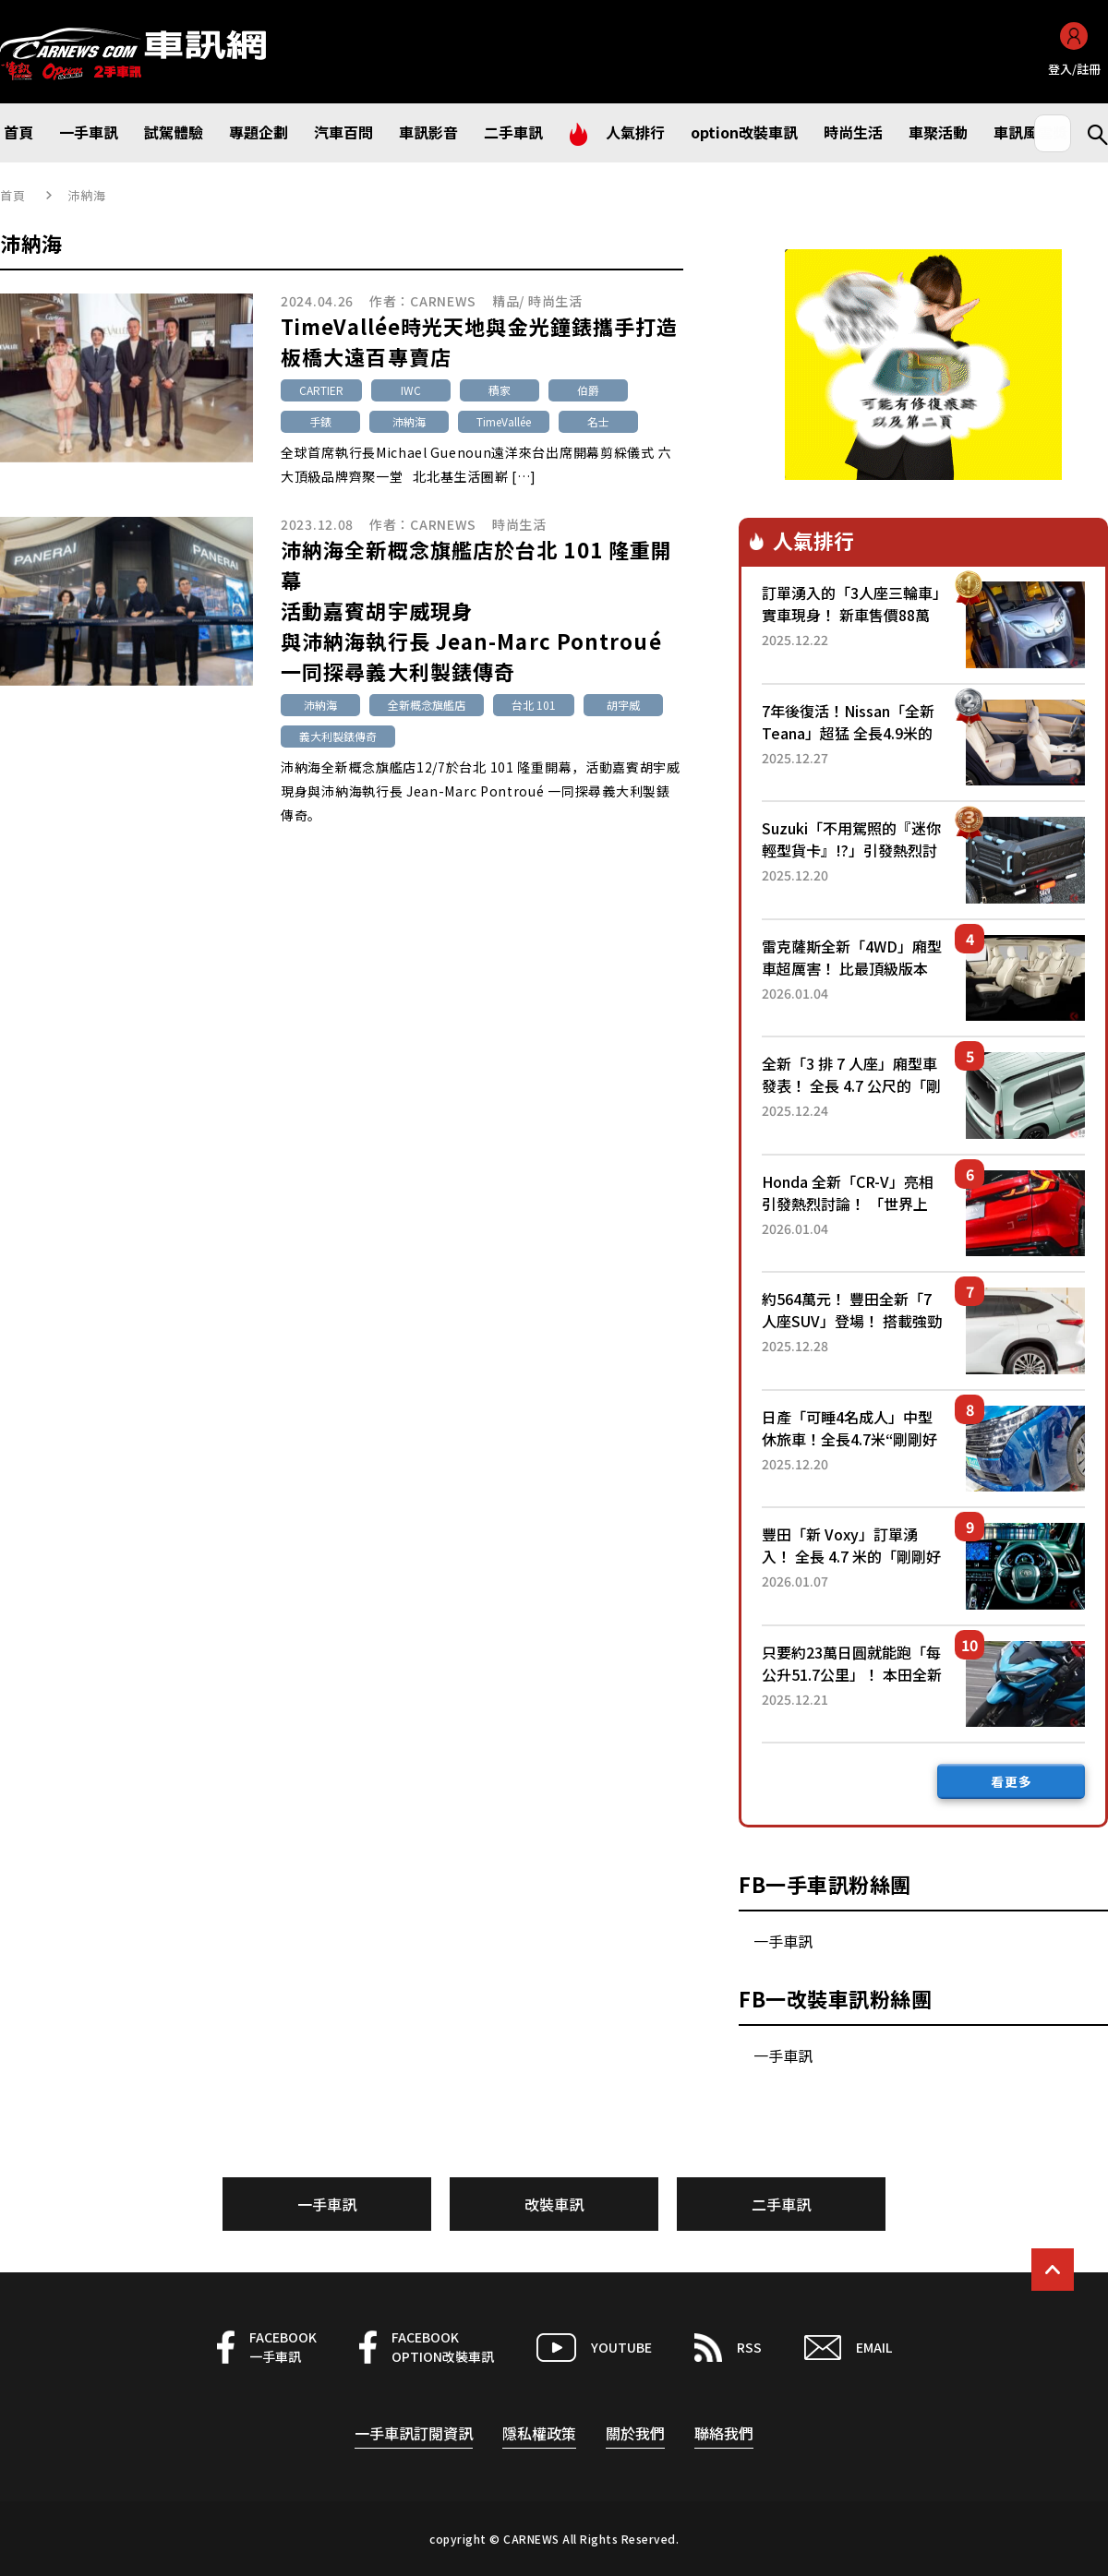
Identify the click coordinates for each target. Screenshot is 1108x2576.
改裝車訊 (554, 2204)
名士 (598, 421)
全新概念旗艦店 (426, 705)
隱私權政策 (539, 2433)
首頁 (13, 195)
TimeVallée (503, 421)
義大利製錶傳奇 (338, 736)
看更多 (1011, 1781)
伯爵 (588, 390)
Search (1089, 132)
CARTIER (321, 390)
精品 (505, 301)
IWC (411, 390)
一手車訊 (783, 1941)
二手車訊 (781, 2204)
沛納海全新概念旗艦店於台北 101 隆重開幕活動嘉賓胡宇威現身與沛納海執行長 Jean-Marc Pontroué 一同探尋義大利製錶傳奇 (476, 610)
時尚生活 (555, 301)
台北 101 (534, 705)
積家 (499, 390)
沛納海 (409, 421)
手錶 (320, 421)
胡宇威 (623, 705)
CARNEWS (443, 301)
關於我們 (635, 2433)
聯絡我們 (723, 2433)
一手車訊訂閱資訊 (414, 2433)
